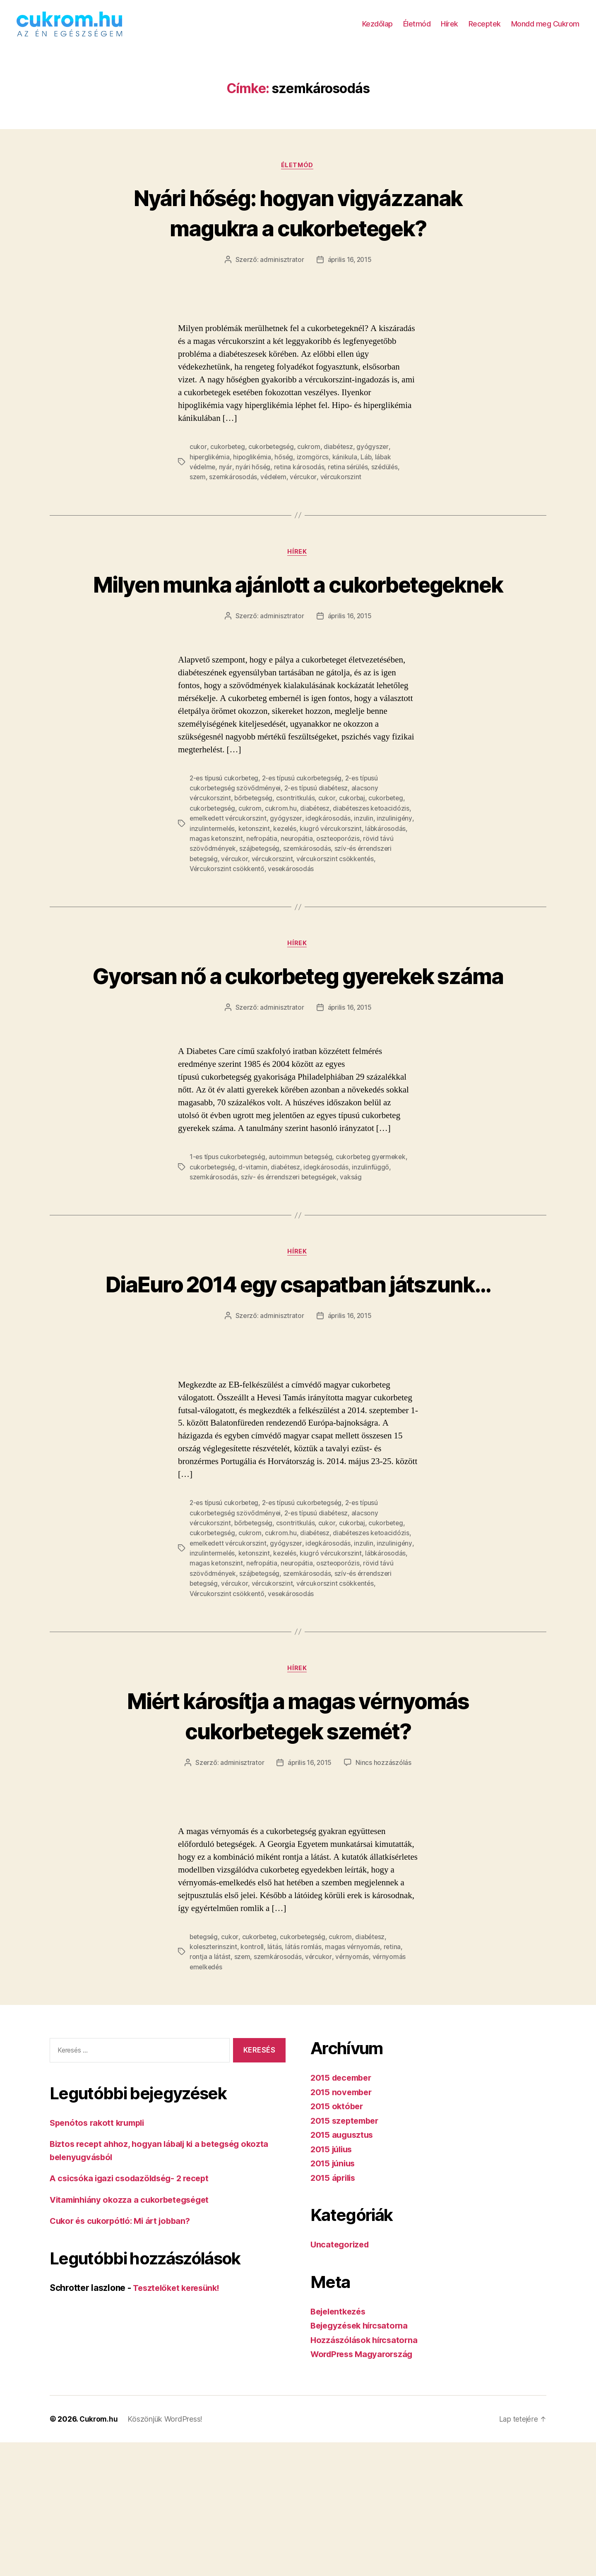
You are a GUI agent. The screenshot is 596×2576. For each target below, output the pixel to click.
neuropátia (298, 881)
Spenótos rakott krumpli (100, 2256)
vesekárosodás (292, 911)
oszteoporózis (340, 881)
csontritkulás (297, 842)
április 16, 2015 (349, 273)
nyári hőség (254, 480)
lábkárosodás (388, 871)
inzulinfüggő (373, 1240)
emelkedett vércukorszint (229, 861)
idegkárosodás (330, 861)
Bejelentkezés (340, 2445)
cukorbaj (354, 842)
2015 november (342, 2226)
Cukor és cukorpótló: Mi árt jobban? (124, 2354)
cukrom (311, 460)
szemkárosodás (233, 490)
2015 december (343, 2211)
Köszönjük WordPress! (166, 2552)
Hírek (449, 30)
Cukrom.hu (99, 2552)
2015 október (338, 2240)
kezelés (287, 871)
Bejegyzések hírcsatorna (362, 2459)
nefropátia (262, 881)
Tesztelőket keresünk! (179, 2421)
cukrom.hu (282, 851)
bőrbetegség (255, 842)
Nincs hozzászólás (384, 1896)
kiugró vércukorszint (334, 871)
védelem (274, 490)
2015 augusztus (343, 2268)
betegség (204, 2071)
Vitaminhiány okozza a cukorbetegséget (133, 2333)
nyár (226, 480)
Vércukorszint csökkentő (227, 911)
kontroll (252, 2081)
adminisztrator (281, 273)
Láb (368, 470)
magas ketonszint (216, 881)
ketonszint (255, 871)
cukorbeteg (227, 460)
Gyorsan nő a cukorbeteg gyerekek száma (298, 1033)
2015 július (333, 2283)
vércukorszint (343, 490)
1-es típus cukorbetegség (229, 1231)
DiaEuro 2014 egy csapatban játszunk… (298, 1372)
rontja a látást (210, 2090)
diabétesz (341, 460)
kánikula (346, 470)
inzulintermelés (213, 871)
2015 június (334, 2297)
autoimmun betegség (303, 1231)
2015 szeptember (346, 2254)
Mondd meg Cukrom (545, 30)
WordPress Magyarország (364, 2487)
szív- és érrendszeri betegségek (291, 1250)
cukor (198, 460)
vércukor (305, 490)
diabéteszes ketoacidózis (375, 851)
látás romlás (304, 2081)
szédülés (387, 480)
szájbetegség (261, 891)
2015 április (334, 2311)
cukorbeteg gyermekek (376, 1231)
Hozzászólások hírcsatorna (365, 2473)
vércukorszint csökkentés (337, 901)
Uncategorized (341, 2378)
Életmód (417, 30)
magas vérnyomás (353, 2081)
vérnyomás (353, 2090)
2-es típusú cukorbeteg (225, 822)
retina (393, 2081)
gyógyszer (376, 460)
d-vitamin (254, 1240)
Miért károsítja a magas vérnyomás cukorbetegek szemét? (297, 1834)
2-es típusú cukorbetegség (305, 822)
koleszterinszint (214, 2081)
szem (198, 490)
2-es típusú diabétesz (319, 832)
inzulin (365, 861)
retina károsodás (300, 480)
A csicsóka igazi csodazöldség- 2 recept (133, 2312)
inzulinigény (397, 861)
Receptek (485, 30)
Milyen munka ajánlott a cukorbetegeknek (298, 612)
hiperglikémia (210, 470)
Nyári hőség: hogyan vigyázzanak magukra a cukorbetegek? (298, 225)
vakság (354, 1250)
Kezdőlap (377, 30)
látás (275, 2081)
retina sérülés (349, 480)
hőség (286, 470)
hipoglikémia (253, 470)
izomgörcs (315, 470)
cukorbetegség (272, 460)
